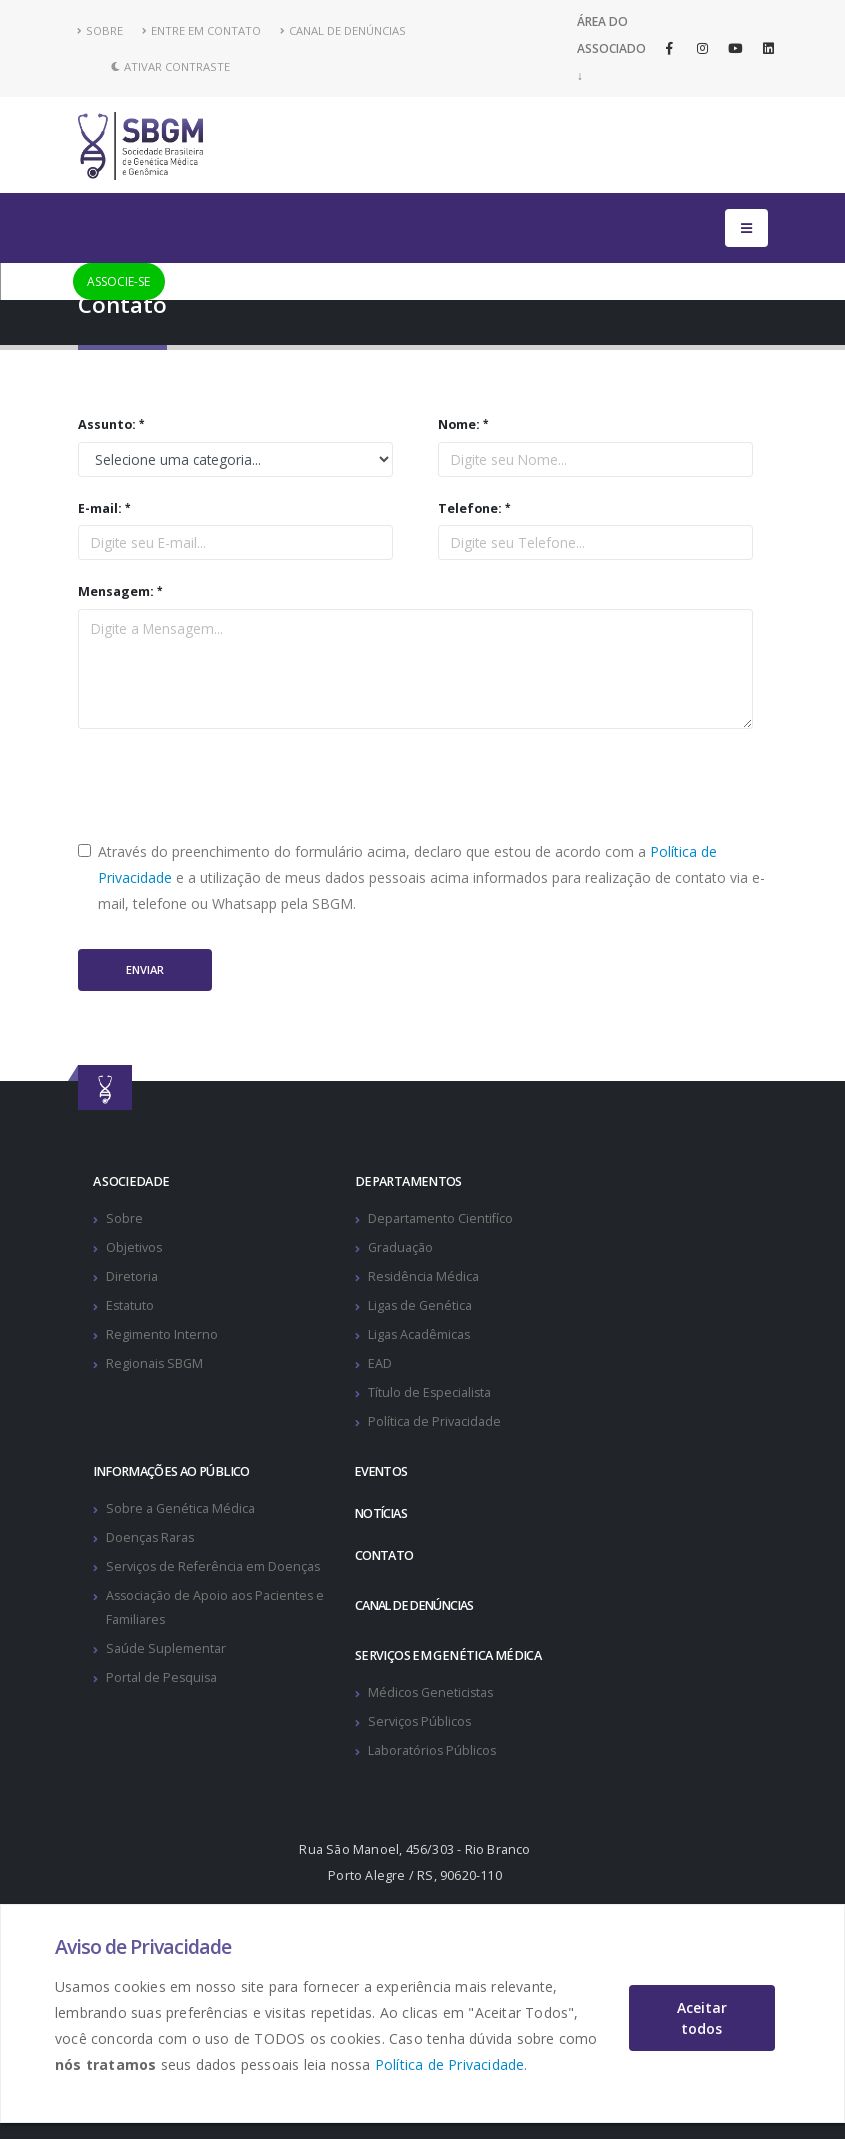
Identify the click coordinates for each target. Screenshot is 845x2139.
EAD (380, 1363)
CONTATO (385, 1555)
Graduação (400, 1247)
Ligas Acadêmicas (420, 1334)
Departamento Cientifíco (440, 1218)
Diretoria (132, 1276)
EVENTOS (383, 1471)
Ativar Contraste (170, 66)
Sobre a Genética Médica (180, 1508)
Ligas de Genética (420, 1305)
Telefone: (470, 508)
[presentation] (230, 784)
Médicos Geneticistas (432, 1692)
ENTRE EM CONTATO (201, 30)
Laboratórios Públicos (433, 1750)
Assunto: (107, 424)
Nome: (459, 424)
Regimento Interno (162, 1334)
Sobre (124, 1218)
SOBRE (100, 30)
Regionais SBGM (155, 1363)
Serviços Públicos (420, 1721)
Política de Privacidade (450, 2064)
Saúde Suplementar (166, 1648)
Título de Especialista (430, 1392)
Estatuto (130, 1305)
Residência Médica (424, 1276)
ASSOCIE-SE (118, 281)
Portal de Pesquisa (162, 1677)
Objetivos (134, 1247)
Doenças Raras (151, 1537)
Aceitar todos (702, 2018)
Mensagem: (116, 591)
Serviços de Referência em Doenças (214, 1566)
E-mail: (100, 508)
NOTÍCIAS (382, 1513)
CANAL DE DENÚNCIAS (343, 30)
